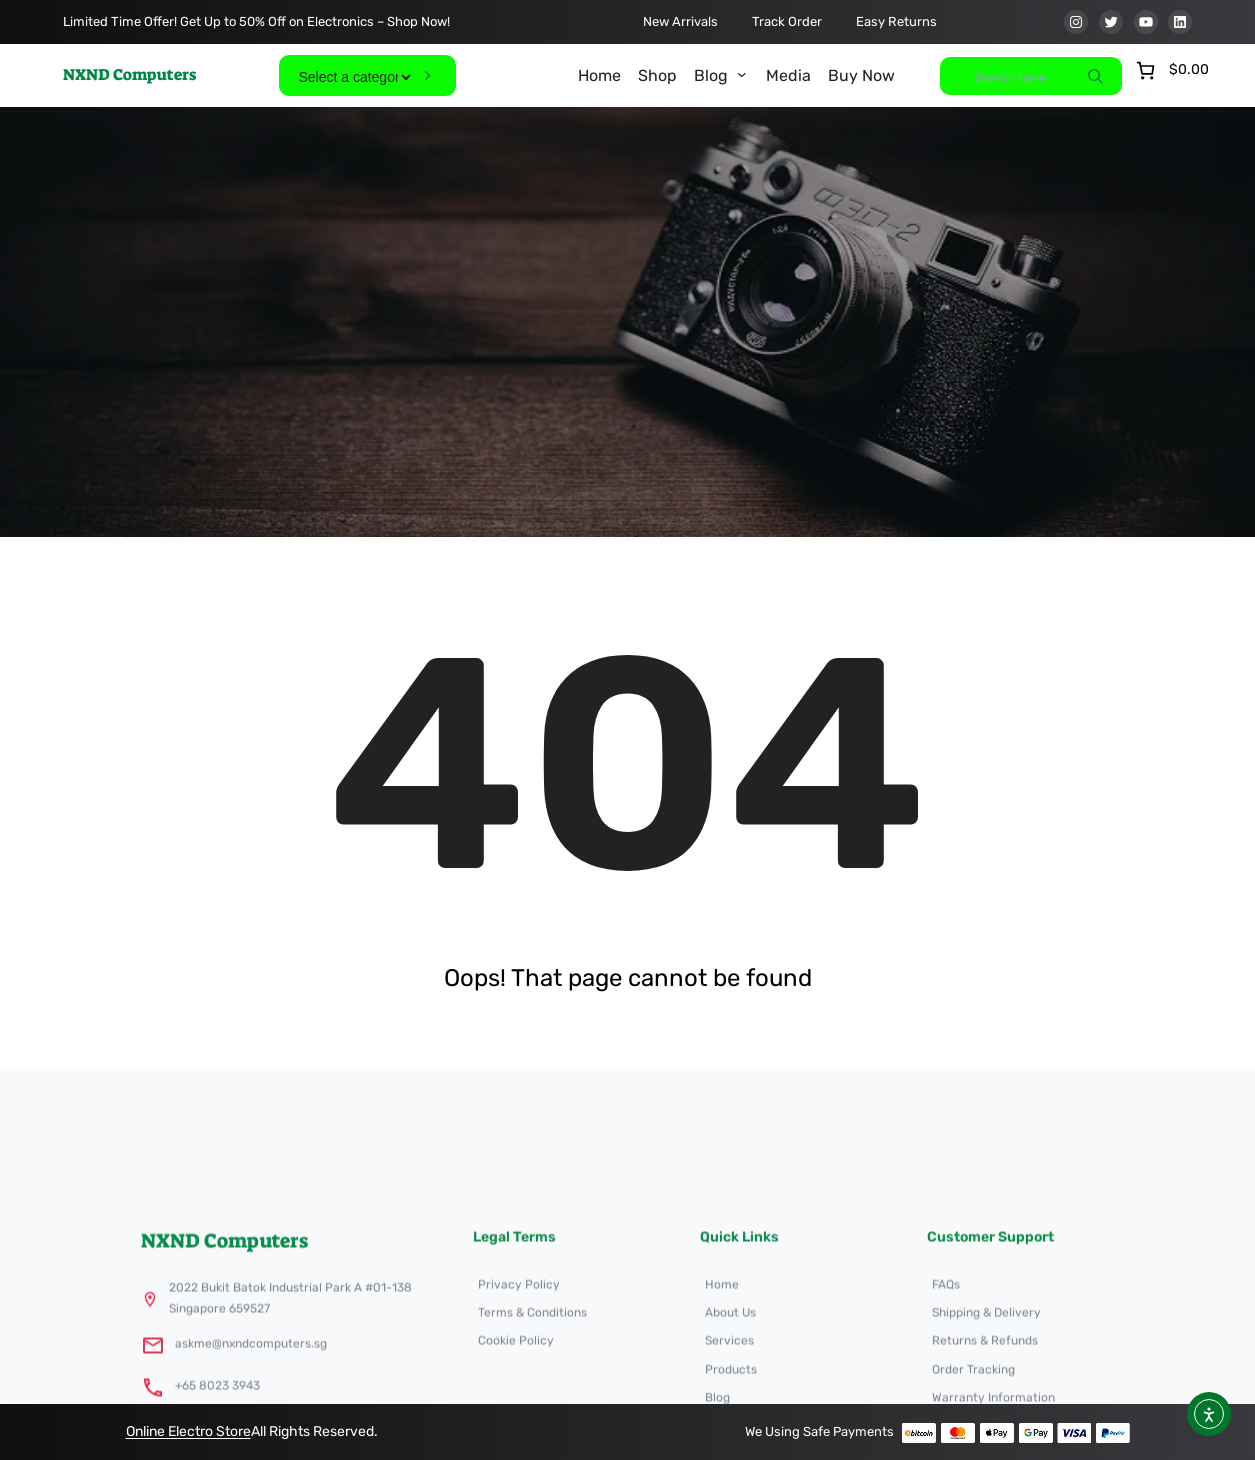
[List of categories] (354, 77)
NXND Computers (129, 74)
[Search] (1095, 76)
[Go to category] (427, 75)
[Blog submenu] (742, 74)
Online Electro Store (188, 1431)
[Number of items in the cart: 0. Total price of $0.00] (1170, 70)
